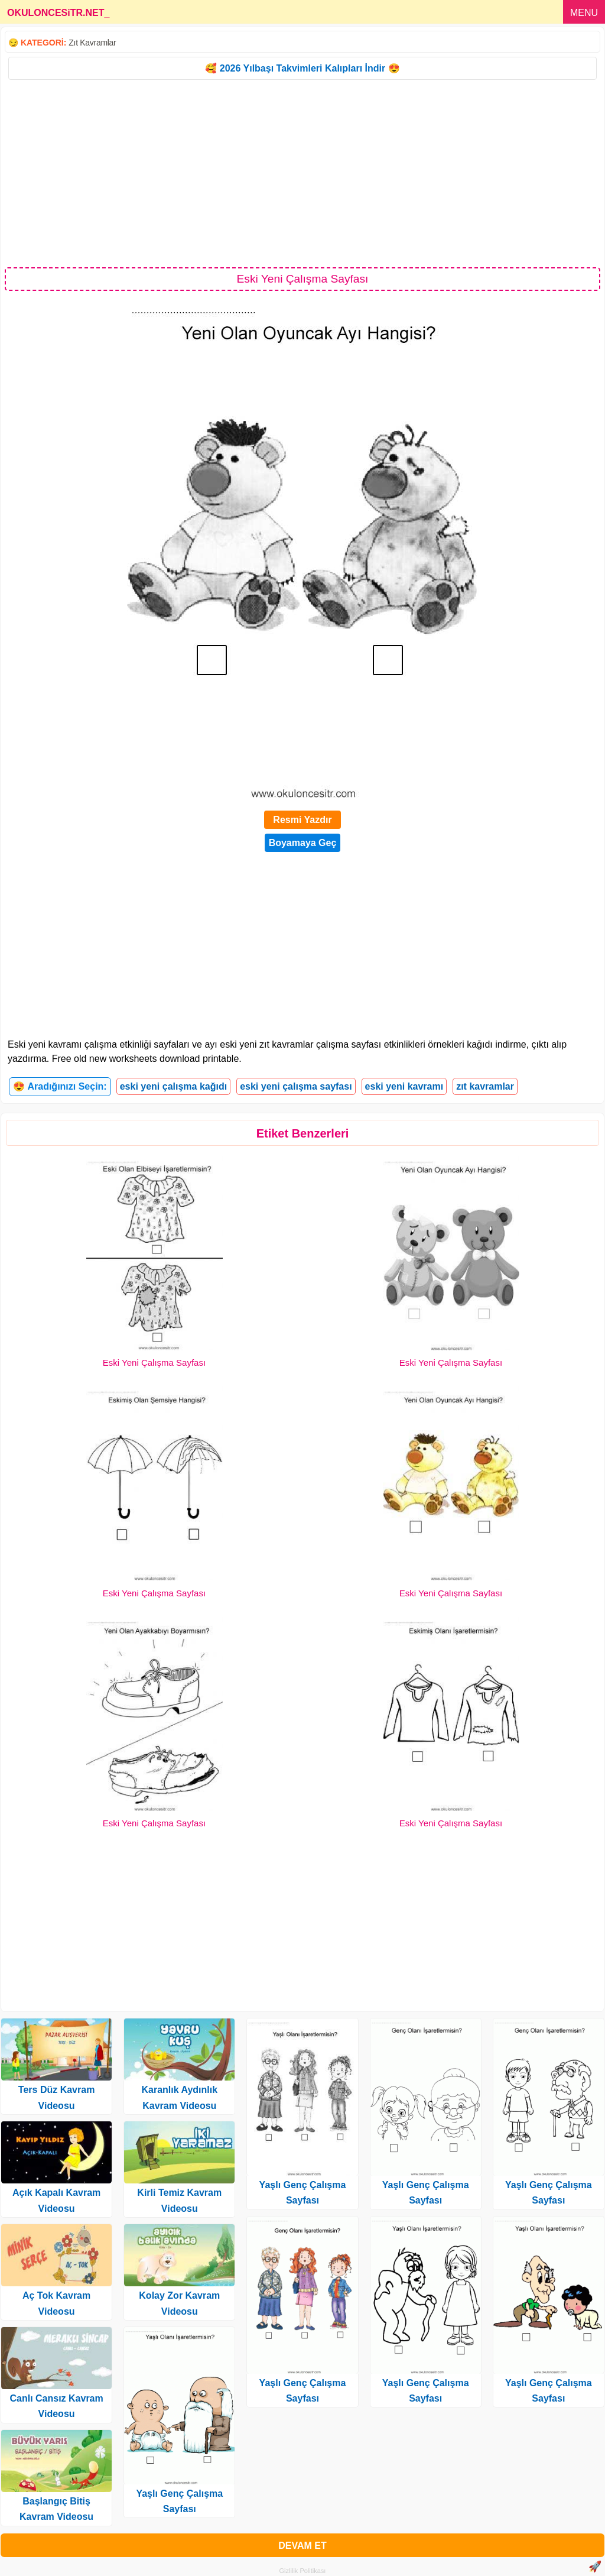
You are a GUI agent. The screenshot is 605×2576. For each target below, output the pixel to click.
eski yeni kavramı (404, 1086)
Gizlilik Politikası (302, 2570)
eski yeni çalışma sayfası (296, 1086)
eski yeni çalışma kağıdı (173, 1086)
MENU (584, 13)
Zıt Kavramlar (92, 42)
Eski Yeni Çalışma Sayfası (154, 1362)
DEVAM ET (302, 2546)
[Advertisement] (302, 172)
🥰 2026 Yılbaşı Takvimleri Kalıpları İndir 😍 (302, 68)
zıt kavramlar (485, 1086)
